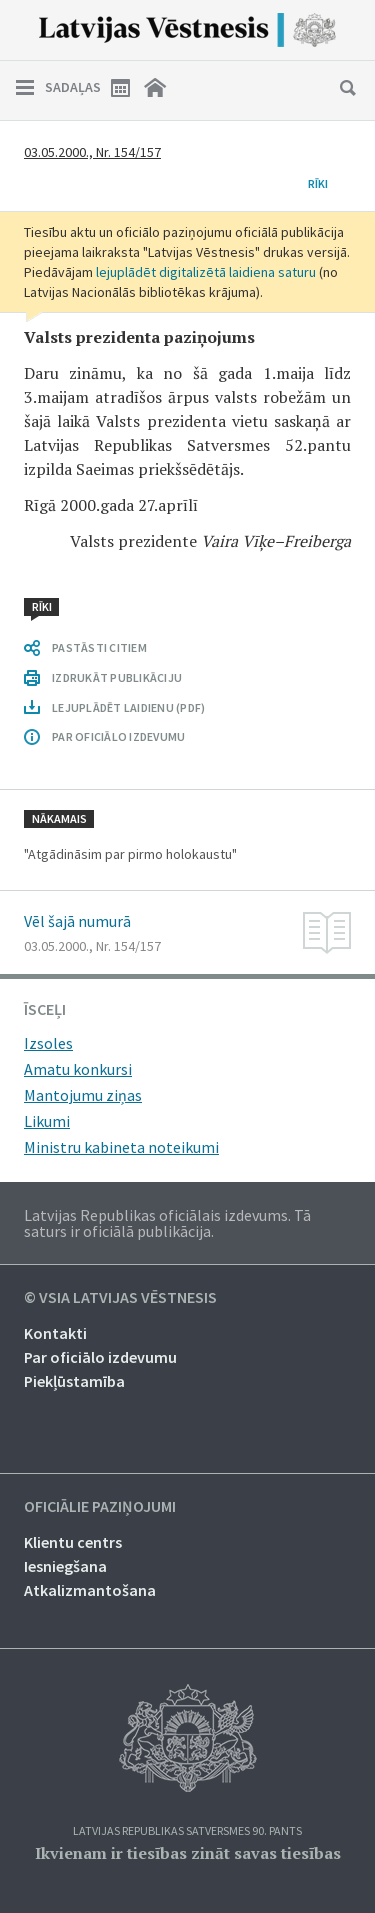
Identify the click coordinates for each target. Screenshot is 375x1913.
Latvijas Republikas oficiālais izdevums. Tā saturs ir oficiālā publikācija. (167, 1223)
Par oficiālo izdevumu (100, 1357)
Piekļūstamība (74, 1381)
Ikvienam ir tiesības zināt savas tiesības (188, 1853)
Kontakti (55, 1333)
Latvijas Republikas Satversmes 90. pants (187, 1831)
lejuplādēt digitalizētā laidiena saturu (206, 272)
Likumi (47, 1121)
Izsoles (48, 1043)
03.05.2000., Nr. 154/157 (92, 152)
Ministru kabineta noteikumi (121, 1147)
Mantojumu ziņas (83, 1095)
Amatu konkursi (78, 1069)
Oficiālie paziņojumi (100, 1507)
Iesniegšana (65, 1566)
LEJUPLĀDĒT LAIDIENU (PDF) (128, 707)
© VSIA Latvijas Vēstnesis (120, 1298)
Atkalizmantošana (90, 1590)
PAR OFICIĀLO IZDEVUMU (118, 736)
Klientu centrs (73, 1542)
